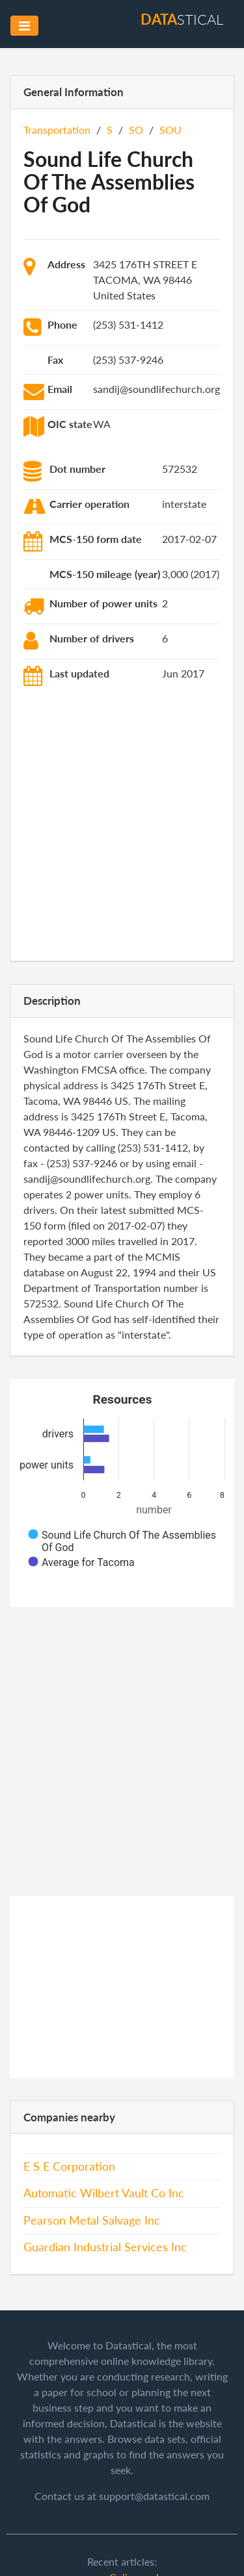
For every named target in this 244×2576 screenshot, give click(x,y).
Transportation (56, 129)
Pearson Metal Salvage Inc (91, 2220)
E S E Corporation (69, 2166)
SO (136, 129)
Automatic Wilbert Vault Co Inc (103, 2193)
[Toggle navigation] (24, 26)
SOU (170, 129)
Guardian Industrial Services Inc (105, 2247)
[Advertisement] (122, 826)
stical (182, 19)
